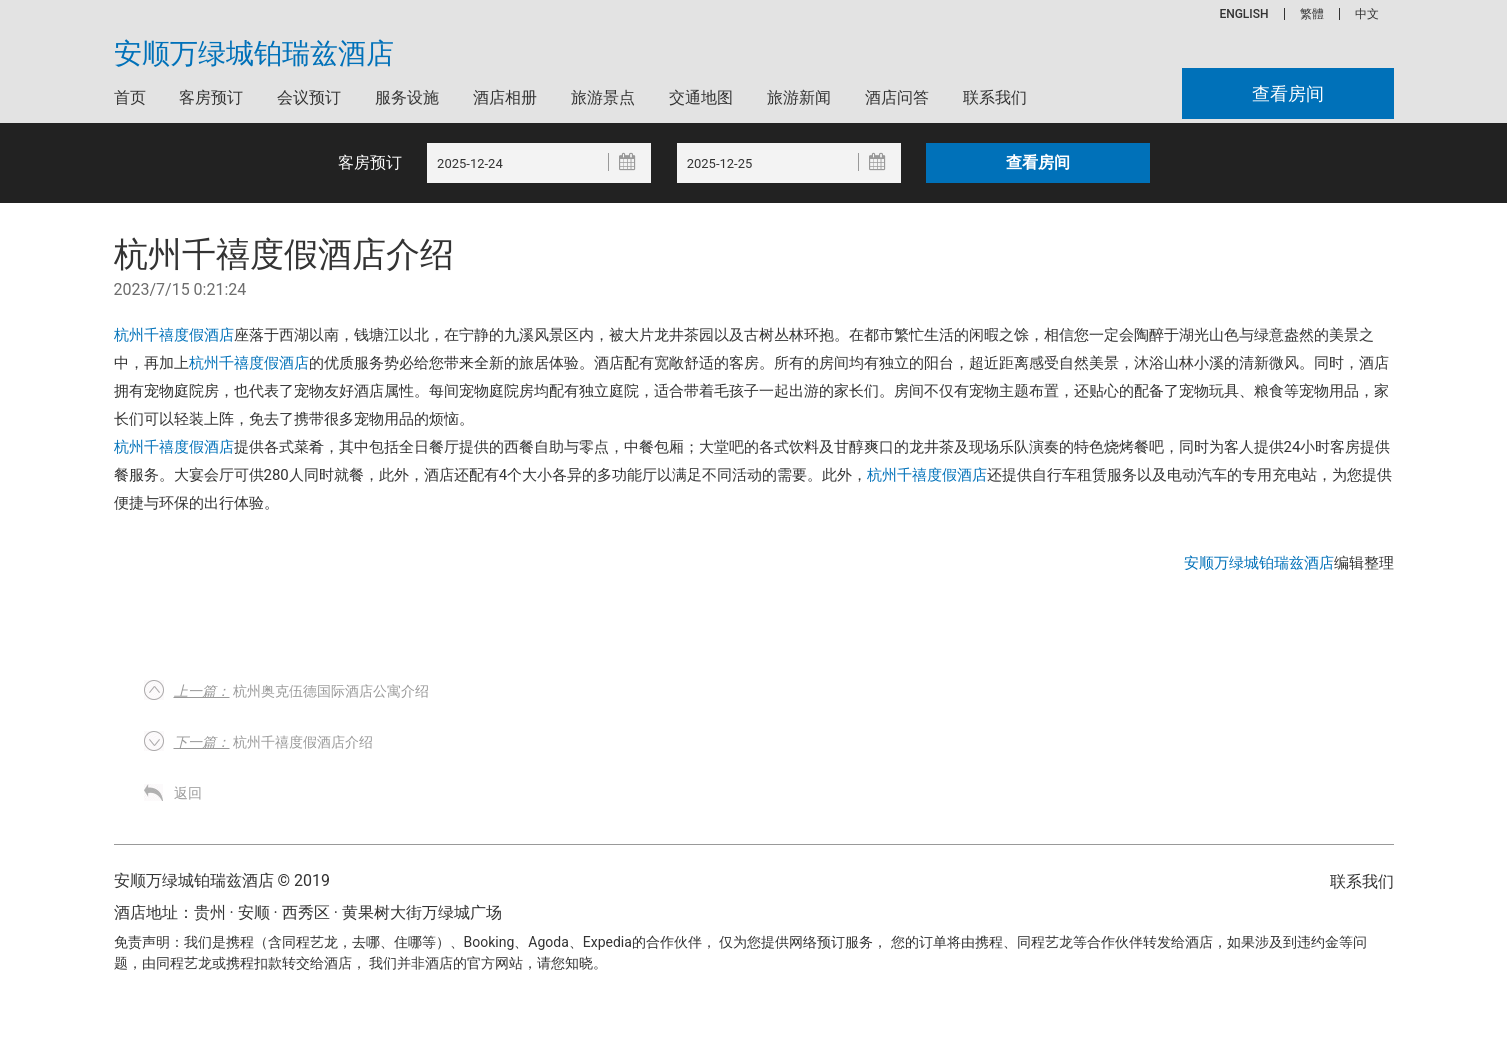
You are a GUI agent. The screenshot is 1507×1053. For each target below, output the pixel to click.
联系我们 (995, 97)
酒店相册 (505, 97)
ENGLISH (1243, 14)
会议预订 (309, 97)
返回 (188, 793)
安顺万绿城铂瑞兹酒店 (254, 54)
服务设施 (407, 97)
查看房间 (1288, 93)
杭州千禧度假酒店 (174, 335)
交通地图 (701, 97)
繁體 (1312, 14)
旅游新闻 (799, 97)
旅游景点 (603, 97)
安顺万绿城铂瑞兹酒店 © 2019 (222, 880)
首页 (130, 97)
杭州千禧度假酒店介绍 (273, 742)
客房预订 (211, 97)
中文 (1367, 14)
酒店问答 (897, 97)
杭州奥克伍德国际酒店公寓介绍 (301, 691)
